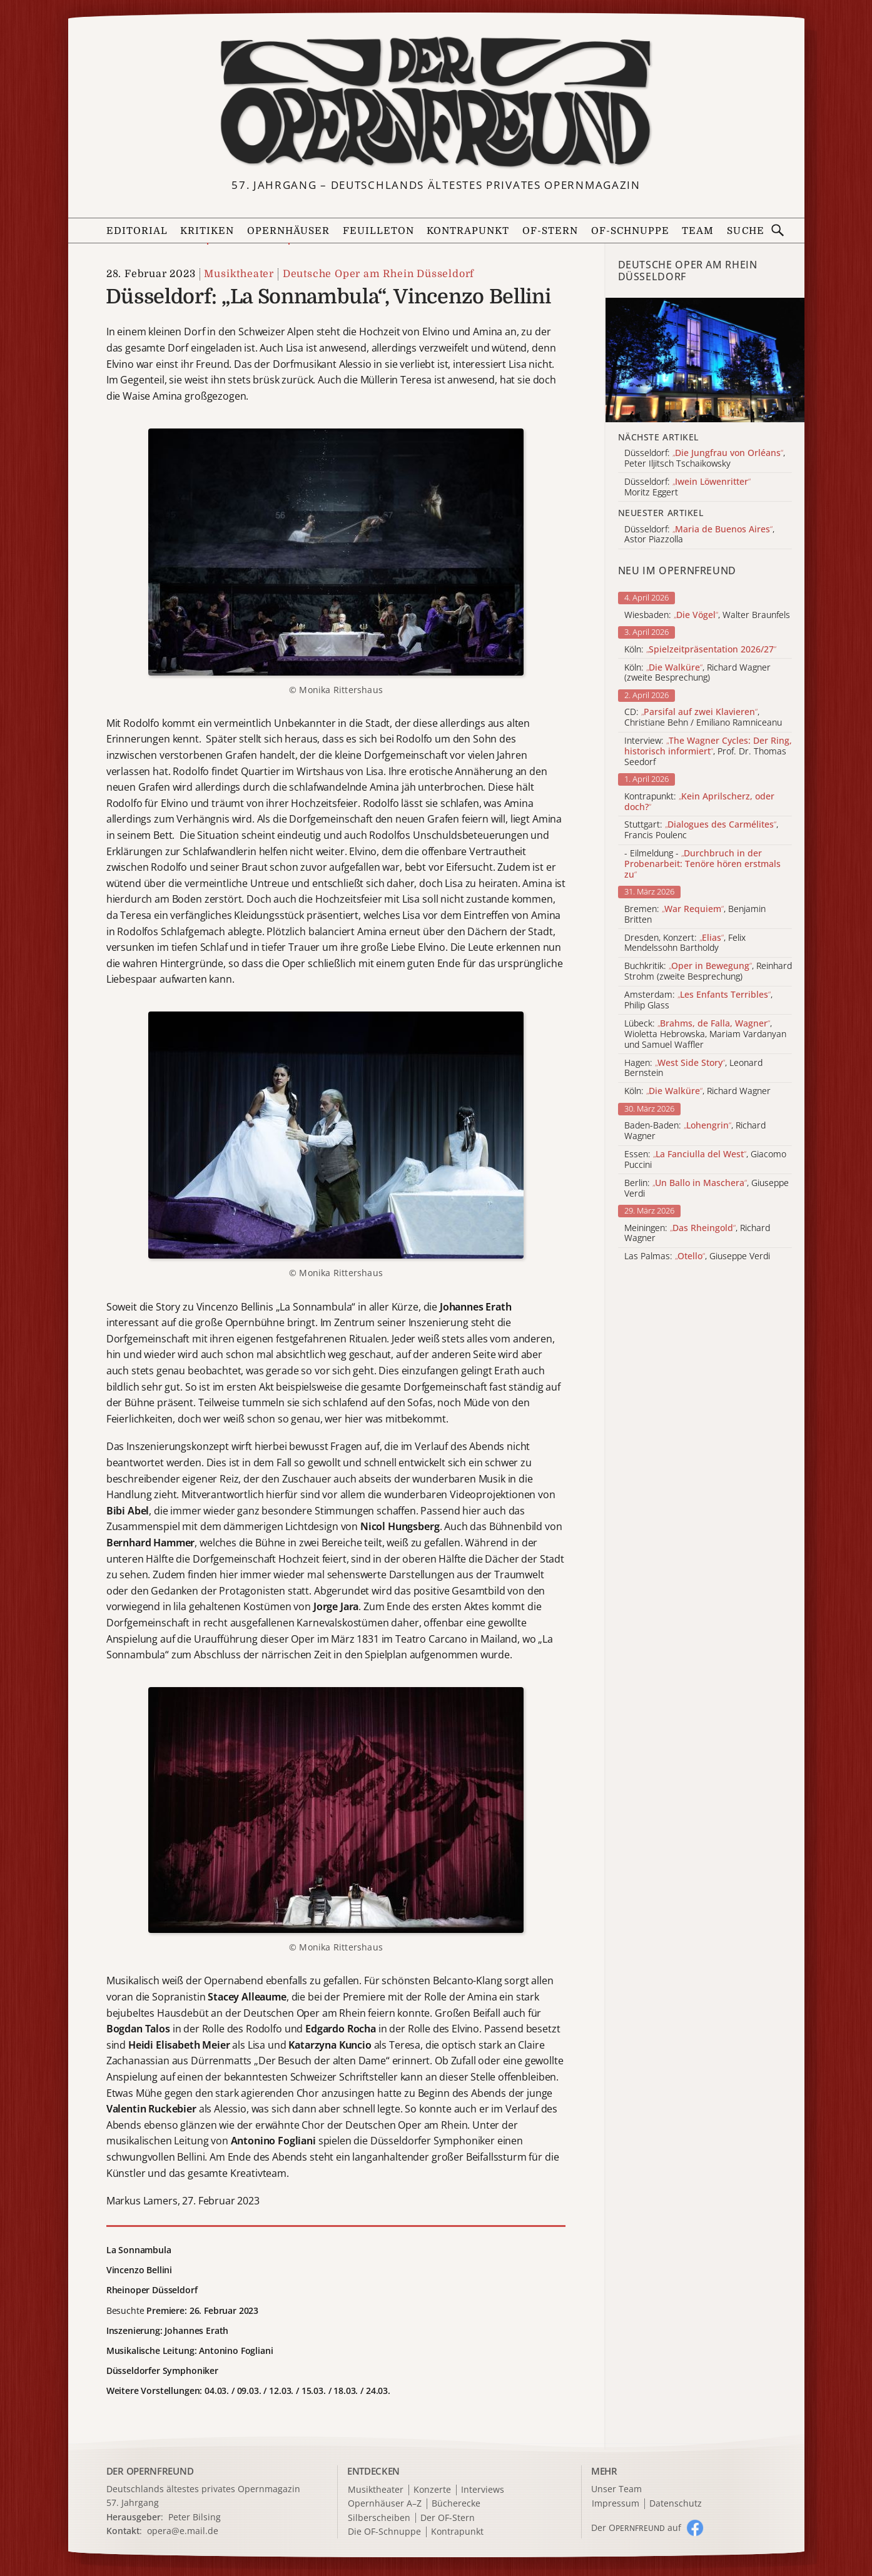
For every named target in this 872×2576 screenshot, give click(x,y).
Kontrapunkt (468, 230)
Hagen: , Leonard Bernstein (693, 1068)
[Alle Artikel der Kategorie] (705, 360)
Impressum (615, 2503)
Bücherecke (456, 2503)
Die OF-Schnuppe (384, 2532)
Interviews (482, 2490)
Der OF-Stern (447, 2518)
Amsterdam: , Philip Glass (698, 1000)
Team (698, 230)
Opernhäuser (288, 230)
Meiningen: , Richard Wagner (697, 1233)
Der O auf (636, 2527)
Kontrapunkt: (699, 802)
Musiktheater (239, 274)
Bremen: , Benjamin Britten (695, 914)
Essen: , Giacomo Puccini (705, 1159)
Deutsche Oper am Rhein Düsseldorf (378, 274)
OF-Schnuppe (630, 230)
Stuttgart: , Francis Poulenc (701, 830)
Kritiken (207, 230)
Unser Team (616, 2489)
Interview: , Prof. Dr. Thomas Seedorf (708, 751)
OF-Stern (550, 230)
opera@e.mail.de (182, 2531)
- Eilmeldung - (702, 864)
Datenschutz (675, 2503)
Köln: (700, 649)
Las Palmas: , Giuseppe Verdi (697, 1256)
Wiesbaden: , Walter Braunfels (707, 615)
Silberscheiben (379, 2518)
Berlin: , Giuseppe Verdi (706, 1188)
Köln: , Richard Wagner (697, 1091)
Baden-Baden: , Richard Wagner (695, 1131)
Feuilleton (378, 230)
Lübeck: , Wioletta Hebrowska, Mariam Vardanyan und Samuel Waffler (705, 1034)
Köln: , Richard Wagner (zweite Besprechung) (697, 673)
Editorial (137, 230)
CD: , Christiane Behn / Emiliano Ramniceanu (703, 717)
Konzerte (432, 2490)
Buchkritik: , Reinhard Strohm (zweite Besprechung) (708, 971)
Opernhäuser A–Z (385, 2503)
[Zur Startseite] (436, 102)
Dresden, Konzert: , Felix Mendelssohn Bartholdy (685, 943)
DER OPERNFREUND (150, 2471)
